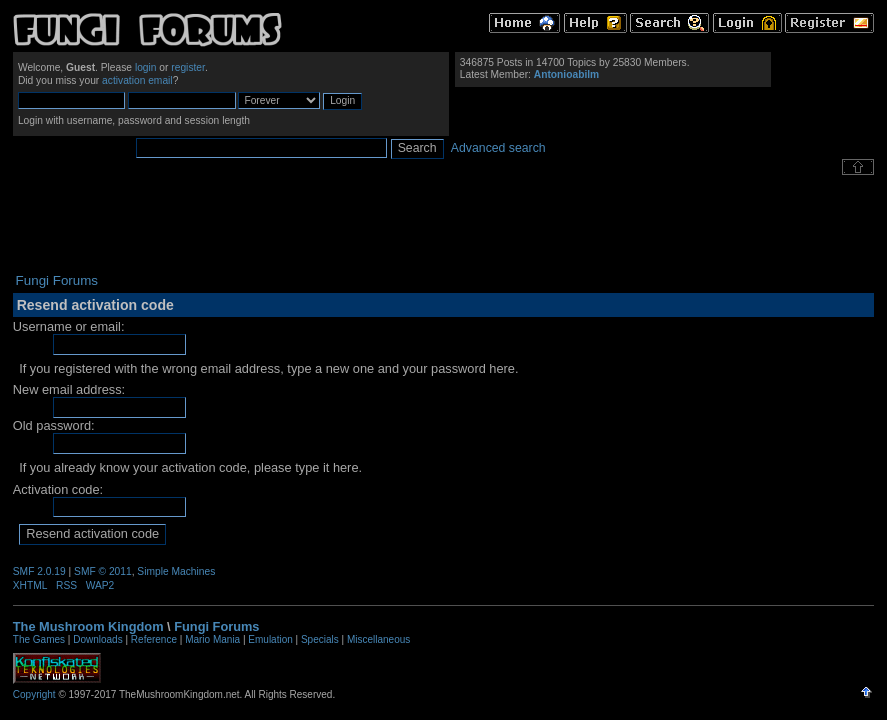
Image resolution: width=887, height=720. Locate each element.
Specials (320, 639)
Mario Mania (212, 639)
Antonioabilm (566, 74)
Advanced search (498, 148)
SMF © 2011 (103, 571)
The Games (39, 639)
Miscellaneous (378, 639)
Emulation (270, 639)
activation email (137, 80)
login (146, 67)
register (188, 67)
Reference (154, 639)
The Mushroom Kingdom (88, 626)
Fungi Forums (216, 626)
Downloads (97, 639)
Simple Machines (176, 571)
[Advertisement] (444, 224)
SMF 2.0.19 (39, 571)
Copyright (34, 694)
